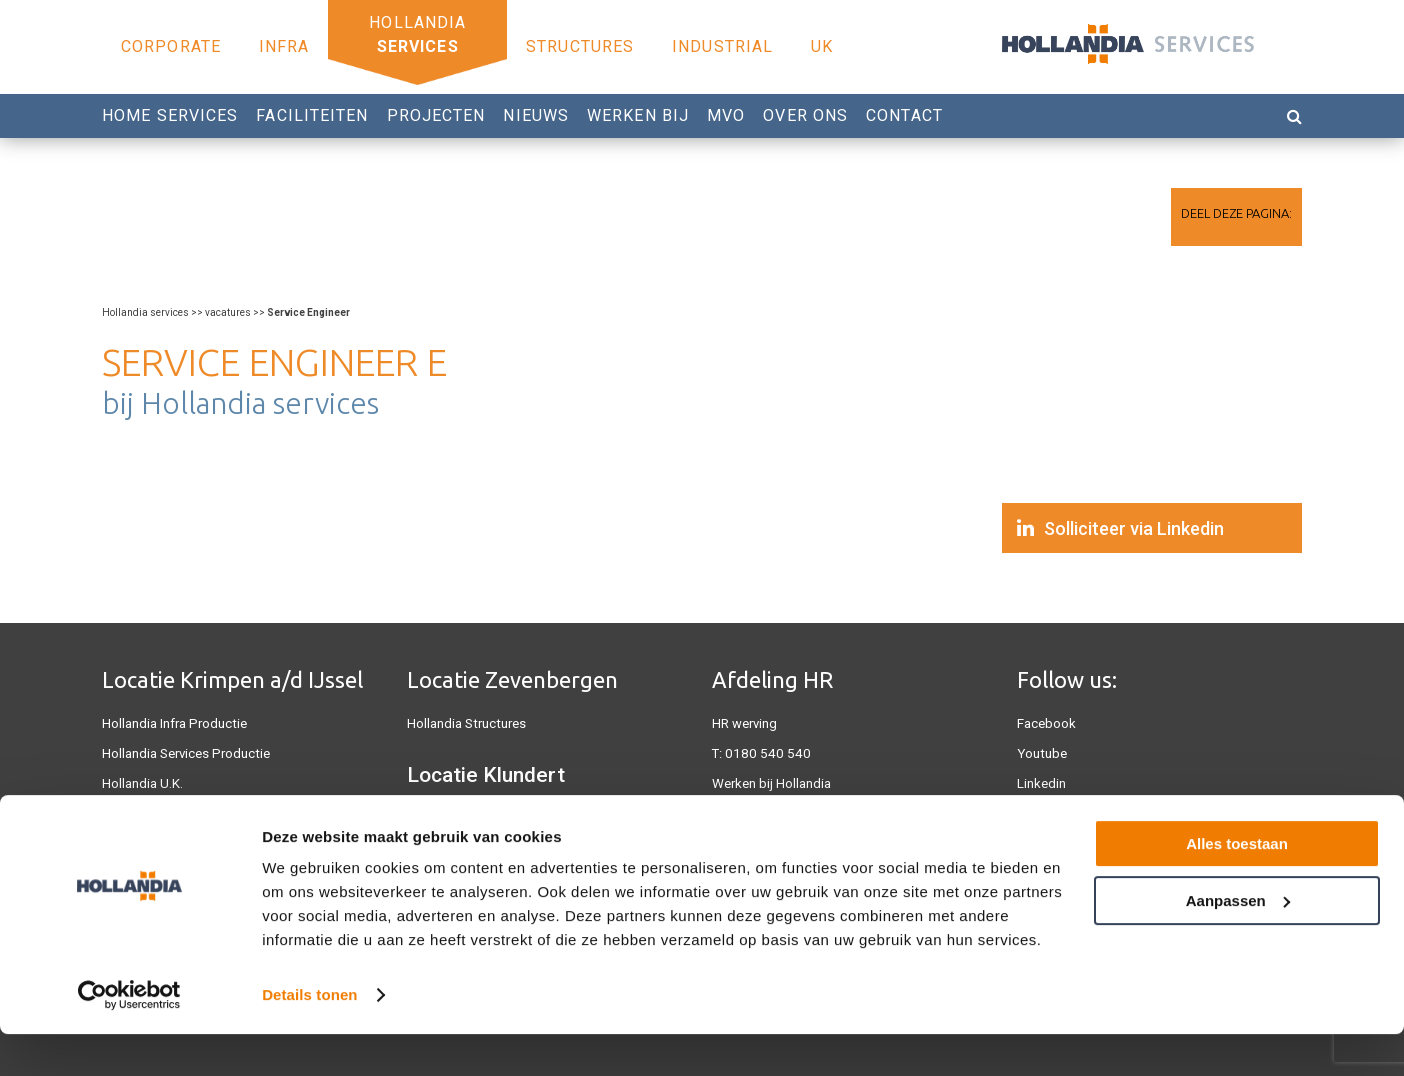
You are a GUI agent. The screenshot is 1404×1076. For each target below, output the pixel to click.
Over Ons (805, 115)
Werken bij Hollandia (771, 783)
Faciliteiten (312, 115)
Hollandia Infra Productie (173, 723)
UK (822, 46)
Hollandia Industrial (462, 818)
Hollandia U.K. (142, 783)
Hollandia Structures (465, 723)
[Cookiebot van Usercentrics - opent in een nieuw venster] (129, 1037)
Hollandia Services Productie (184, 753)
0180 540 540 (763, 753)
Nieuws (536, 115)
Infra (284, 46)
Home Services (170, 115)
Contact (904, 115)
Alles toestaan (1237, 885)
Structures (580, 46)
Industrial (722, 46)
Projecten (436, 115)
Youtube (1041, 753)
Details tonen (309, 1036)
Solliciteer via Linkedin (1134, 528)
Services (418, 46)
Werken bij (638, 115)
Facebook (1046, 723)
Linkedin (1041, 783)
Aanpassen (1238, 941)
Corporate (171, 46)
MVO (726, 115)
